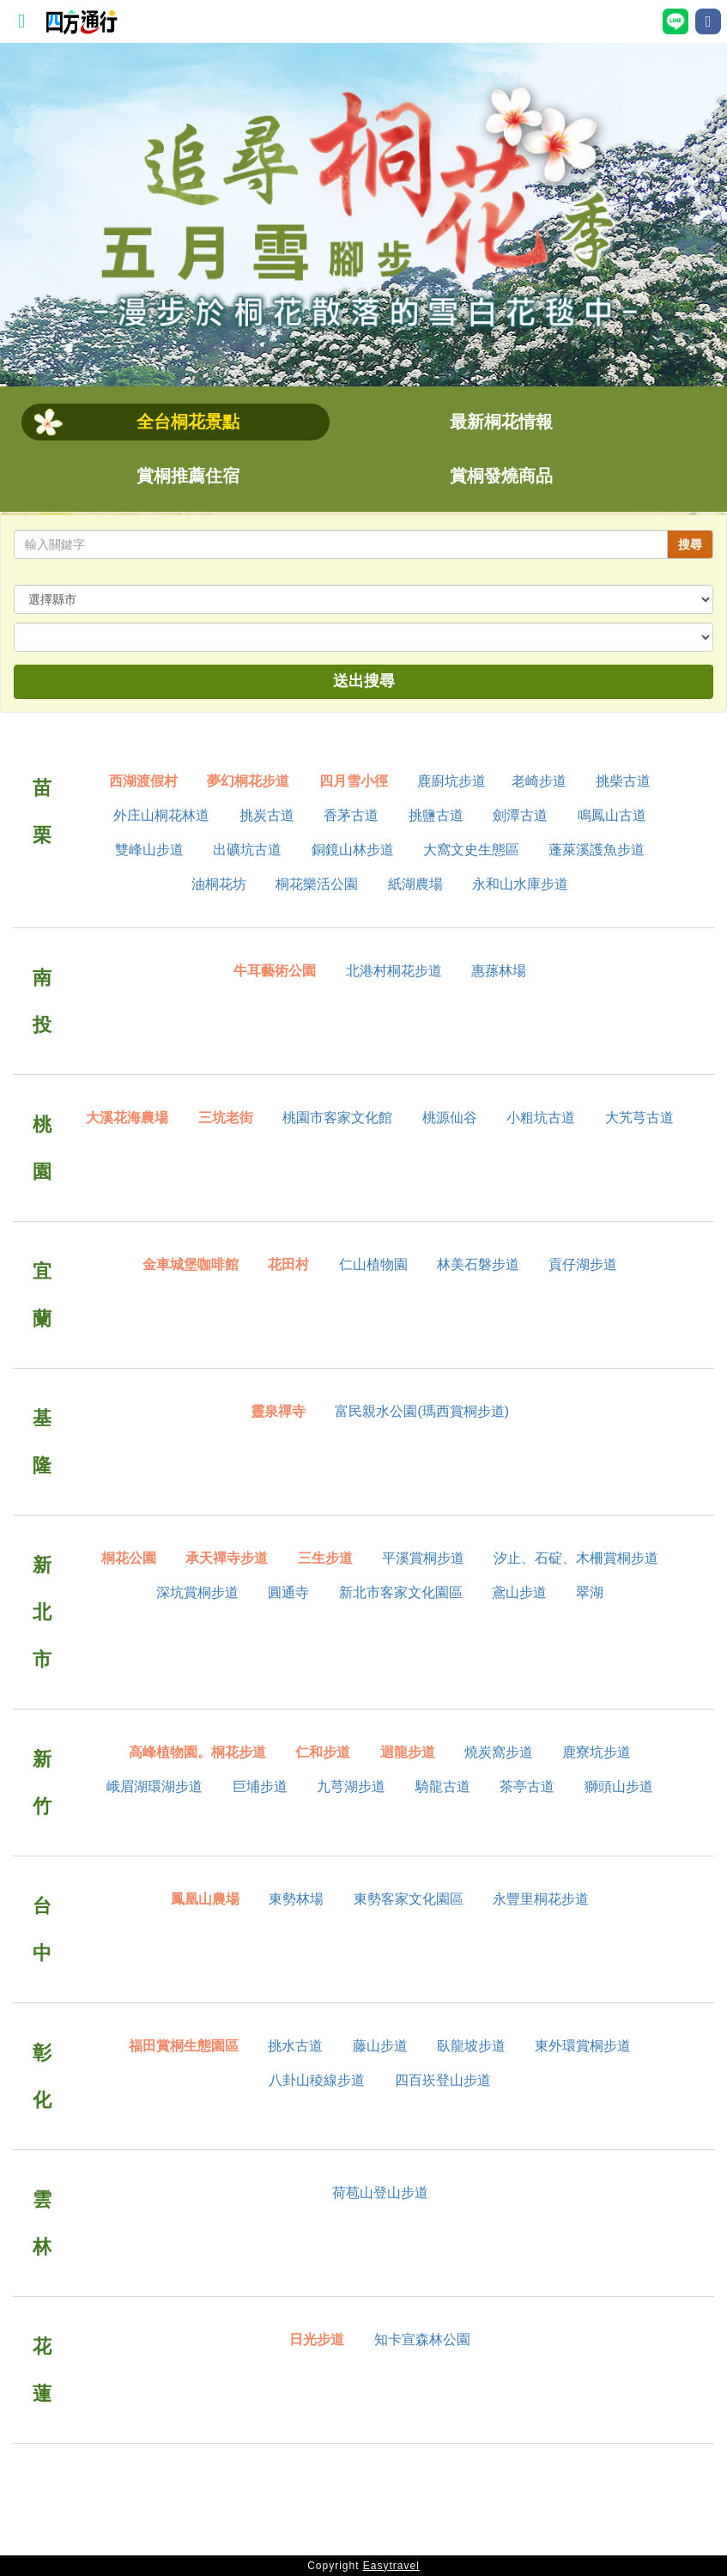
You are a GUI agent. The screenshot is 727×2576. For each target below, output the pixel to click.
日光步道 (316, 2339)
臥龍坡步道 (471, 2045)
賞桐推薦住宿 (187, 475)
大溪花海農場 (127, 1117)
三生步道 (325, 1558)
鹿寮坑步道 (596, 1752)
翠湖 (589, 1592)
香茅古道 (351, 815)
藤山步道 (380, 2045)
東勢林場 (296, 1899)
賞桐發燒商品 (501, 475)
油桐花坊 (218, 884)
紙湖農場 (415, 884)
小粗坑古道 (540, 1117)
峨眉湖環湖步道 (154, 1786)
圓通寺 (288, 1592)
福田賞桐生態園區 (184, 2045)
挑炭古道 (266, 815)
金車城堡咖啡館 (190, 1264)
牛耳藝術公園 (274, 970)
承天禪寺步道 (226, 1558)
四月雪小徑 (353, 781)
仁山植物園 (373, 1264)
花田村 (288, 1264)
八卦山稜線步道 (317, 2080)
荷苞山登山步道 (380, 2192)
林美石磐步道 (478, 1264)
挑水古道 (295, 2045)
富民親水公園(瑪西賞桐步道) (422, 1411)
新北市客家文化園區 (401, 1592)
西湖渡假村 (143, 781)
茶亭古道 (527, 1786)
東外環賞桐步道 (583, 2045)
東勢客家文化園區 (408, 1899)
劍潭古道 (520, 815)
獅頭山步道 (619, 1786)
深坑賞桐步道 (197, 1592)
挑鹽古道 (436, 815)
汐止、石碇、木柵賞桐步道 (576, 1558)
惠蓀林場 (498, 970)
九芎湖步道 (351, 1786)
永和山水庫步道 (520, 884)
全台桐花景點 (187, 421)
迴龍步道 (407, 1752)
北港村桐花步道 (394, 970)
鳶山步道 (519, 1592)
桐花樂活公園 (317, 884)
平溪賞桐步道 (423, 1558)
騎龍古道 (442, 1786)
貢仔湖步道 (582, 1264)
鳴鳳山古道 (612, 815)
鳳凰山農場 (205, 1899)
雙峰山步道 (149, 849)
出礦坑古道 (247, 849)
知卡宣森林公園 (422, 2339)
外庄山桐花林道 (161, 815)
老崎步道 (539, 781)
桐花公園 (128, 1558)
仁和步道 (322, 1752)
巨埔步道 (260, 1786)
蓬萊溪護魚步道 (596, 849)
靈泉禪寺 (278, 1411)
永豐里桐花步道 (541, 1899)
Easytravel (391, 2566)
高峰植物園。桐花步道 (197, 1752)
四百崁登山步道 (443, 2080)
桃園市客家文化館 (337, 1117)
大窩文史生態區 (471, 849)
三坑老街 (225, 1117)
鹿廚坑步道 (451, 781)
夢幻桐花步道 (248, 781)
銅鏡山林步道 (353, 849)
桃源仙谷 (449, 1117)
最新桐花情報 (501, 421)
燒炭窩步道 (498, 1752)
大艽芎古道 (639, 1117)
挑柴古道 (623, 781)
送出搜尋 (364, 681)
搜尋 (690, 544)
